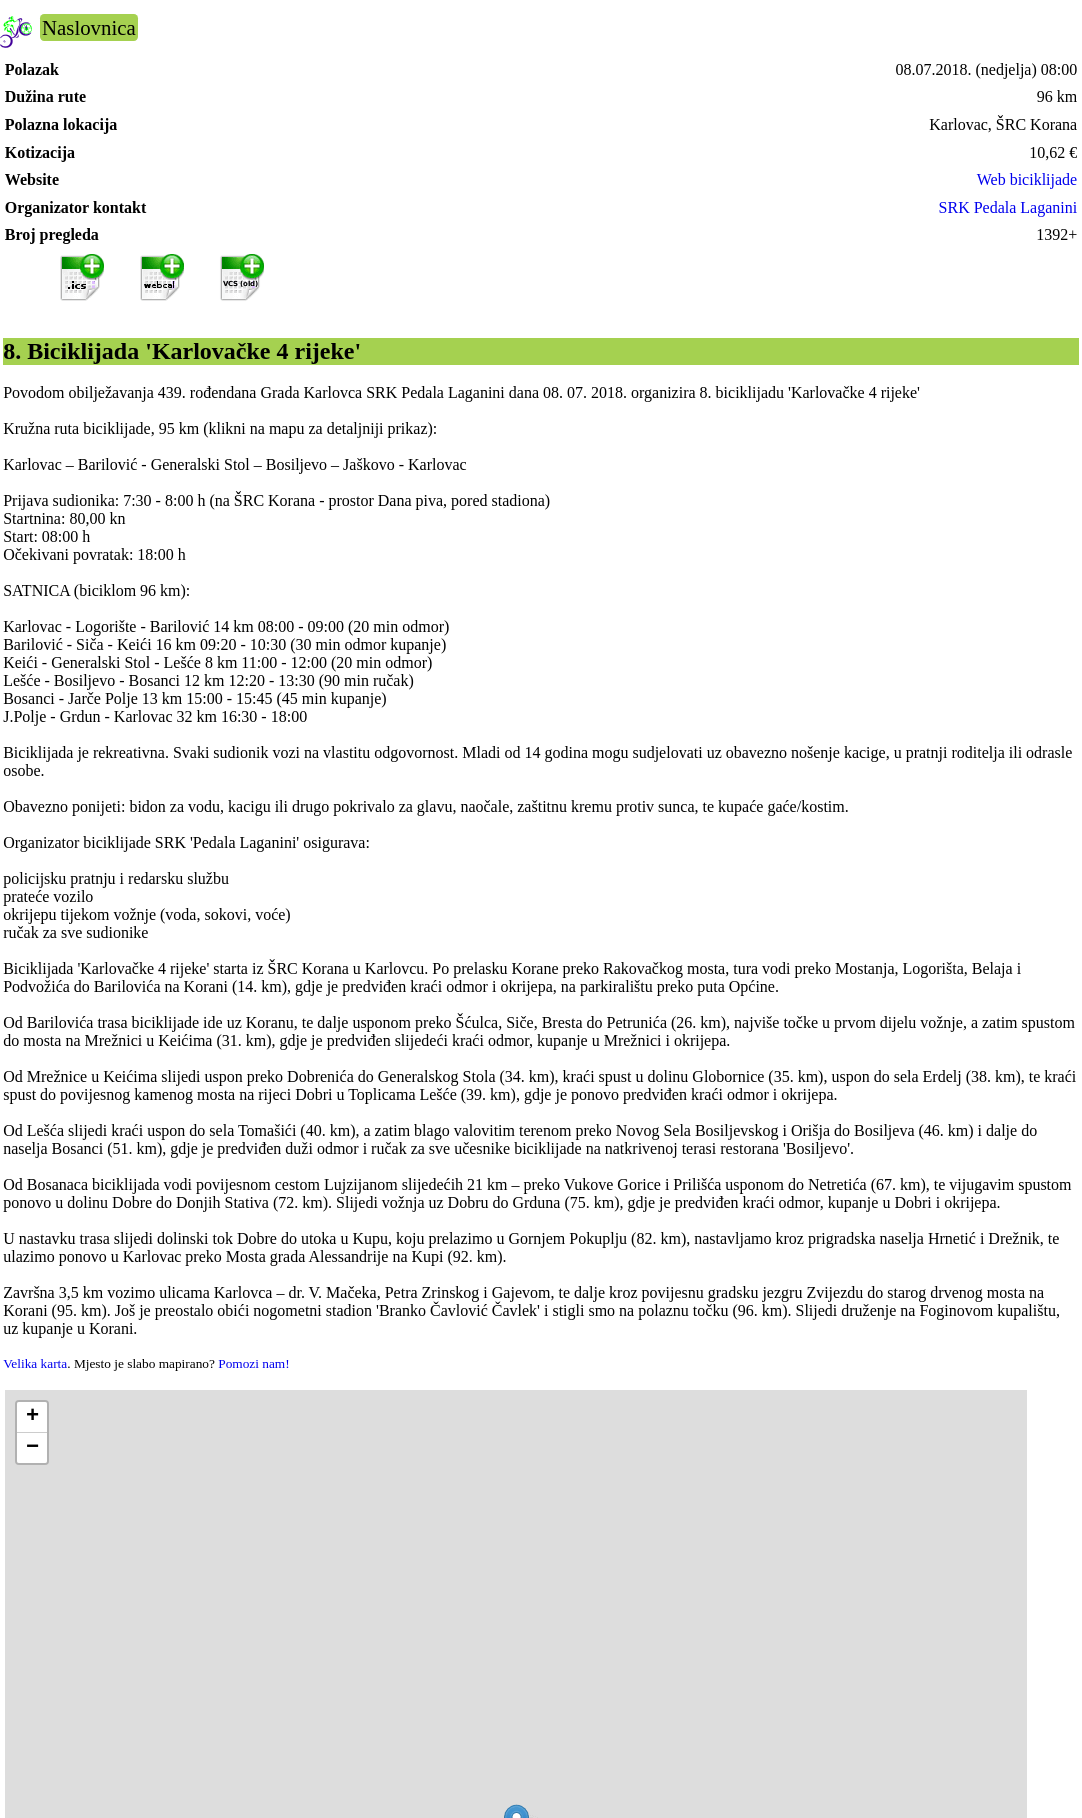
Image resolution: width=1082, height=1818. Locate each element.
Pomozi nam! (253, 1363)
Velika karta (35, 1363)
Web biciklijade (1027, 179)
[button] (32, 1417)
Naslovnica (89, 27)
